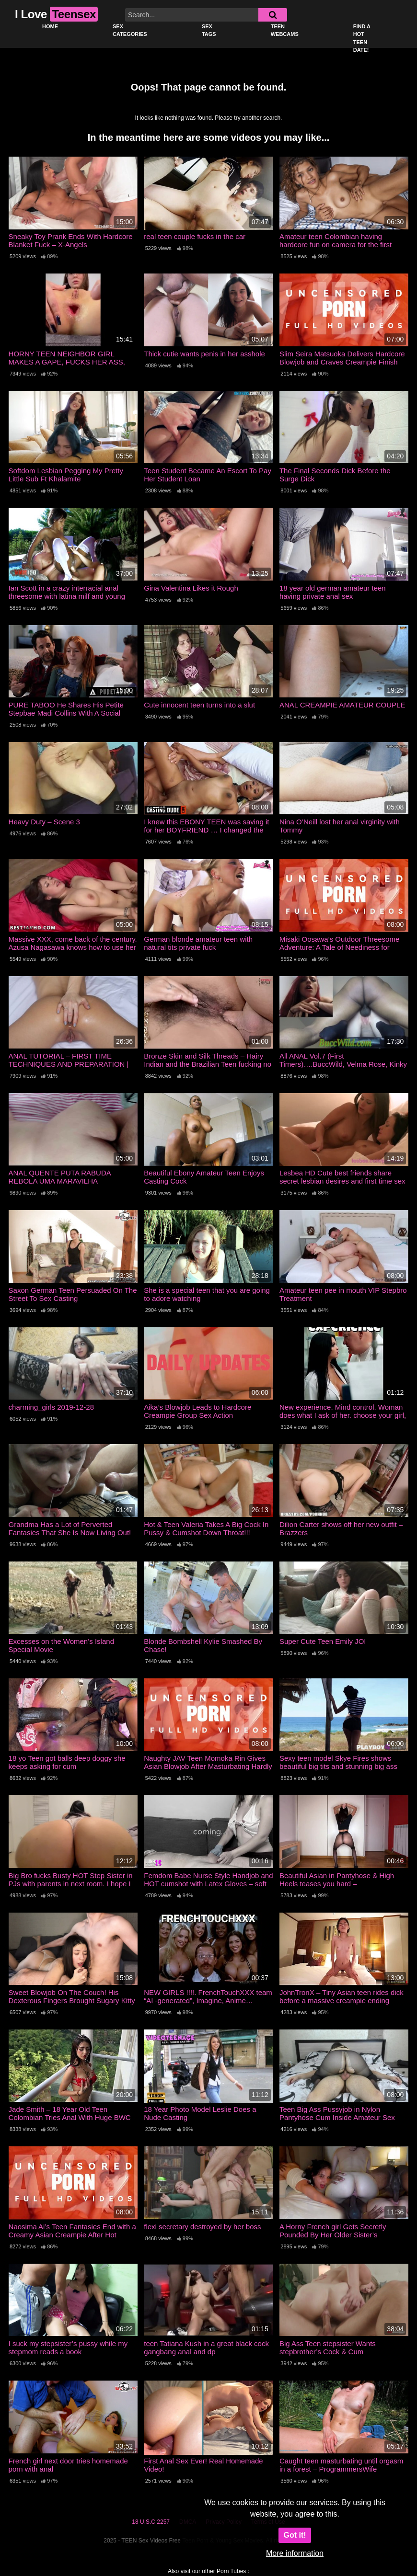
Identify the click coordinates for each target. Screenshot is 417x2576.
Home (50, 26)
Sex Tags (209, 30)
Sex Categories (130, 30)
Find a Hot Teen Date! (362, 38)
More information (295, 2553)
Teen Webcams (285, 30)
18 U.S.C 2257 (151, 2522)
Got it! (294, 2535)
